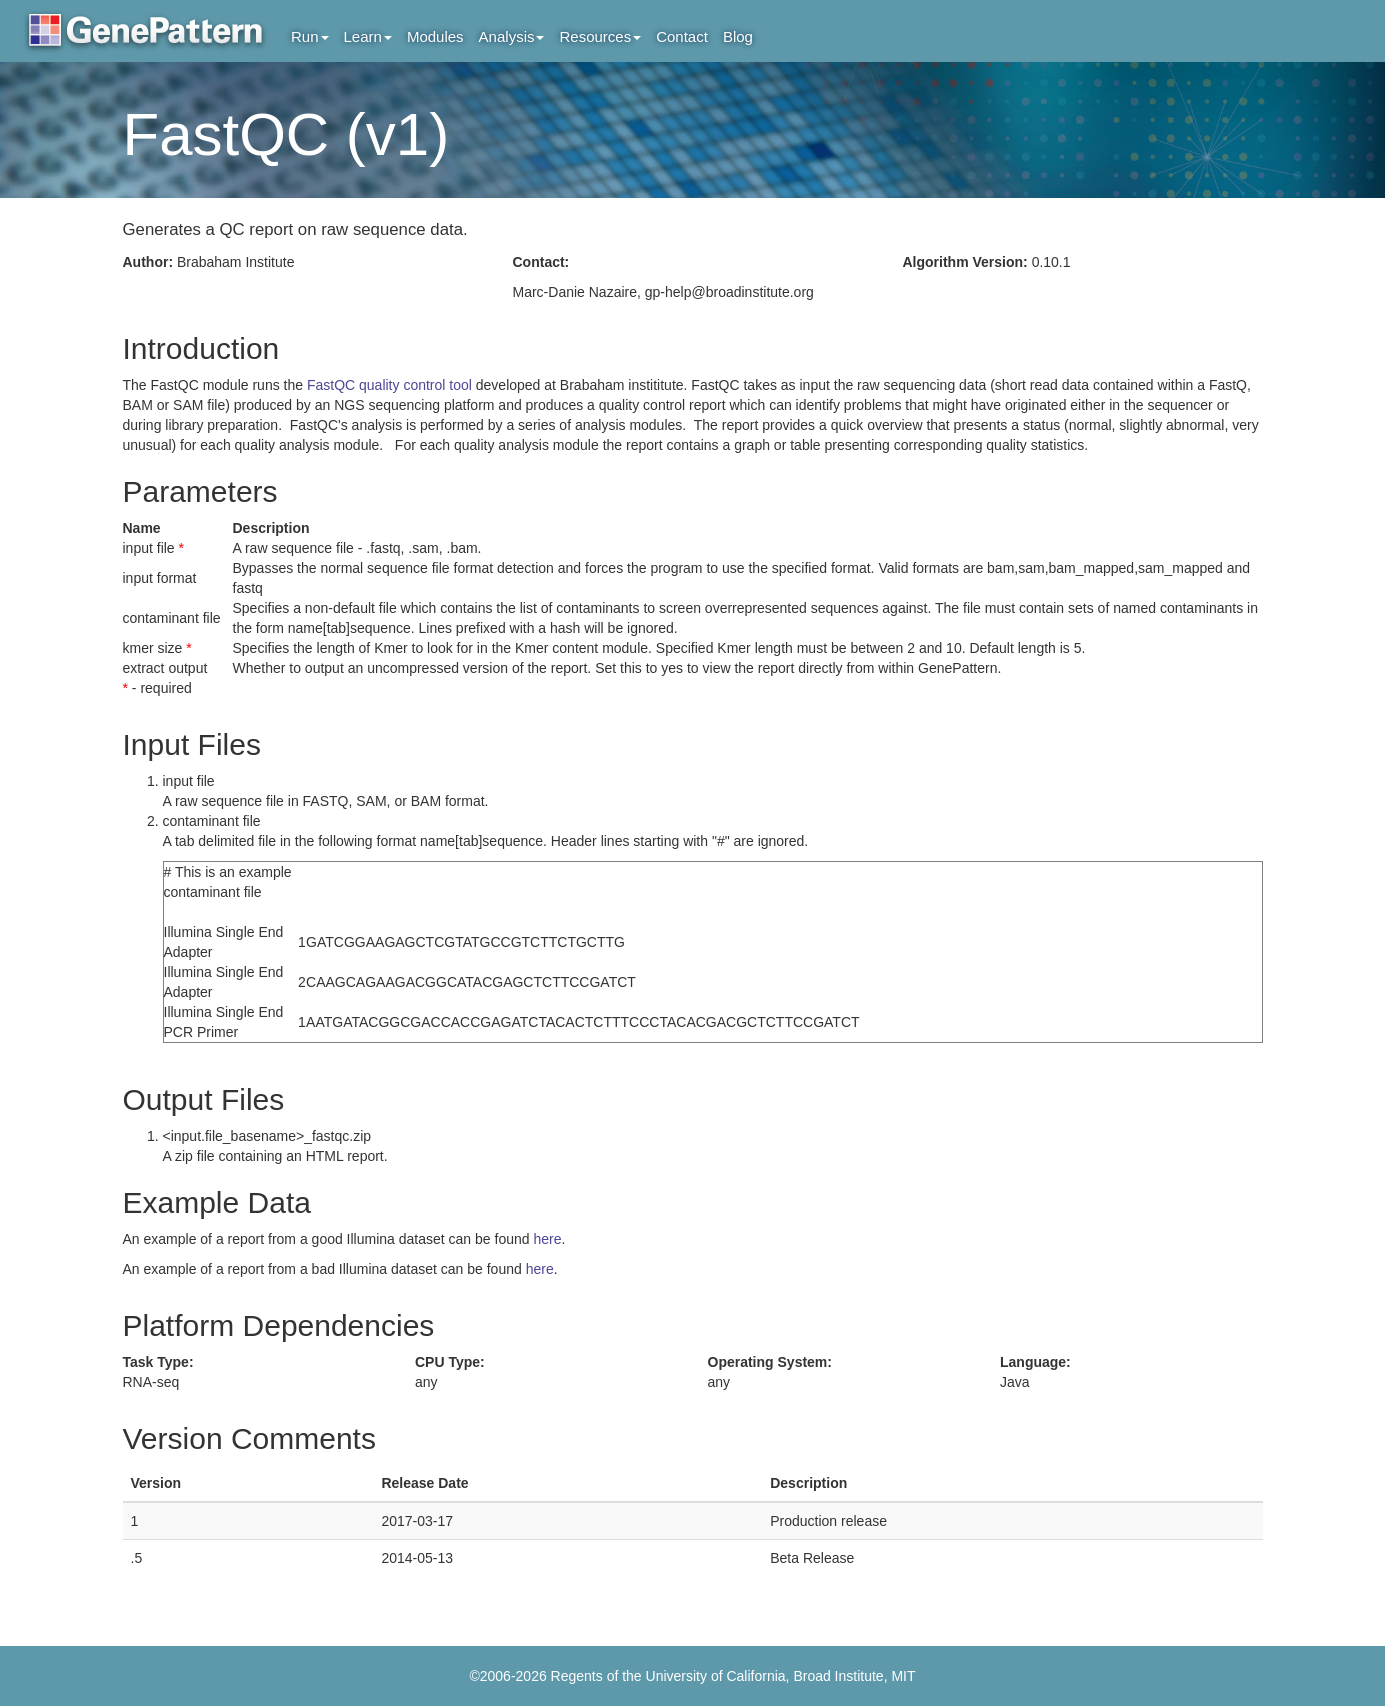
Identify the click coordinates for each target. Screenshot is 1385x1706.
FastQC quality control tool (391, 385)
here (547, 1239)
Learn (368, 36)
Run (310, 36)
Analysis (512, 36)
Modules (435, 36)
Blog (738, 36)
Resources (600, 36)
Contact (682, 36)
